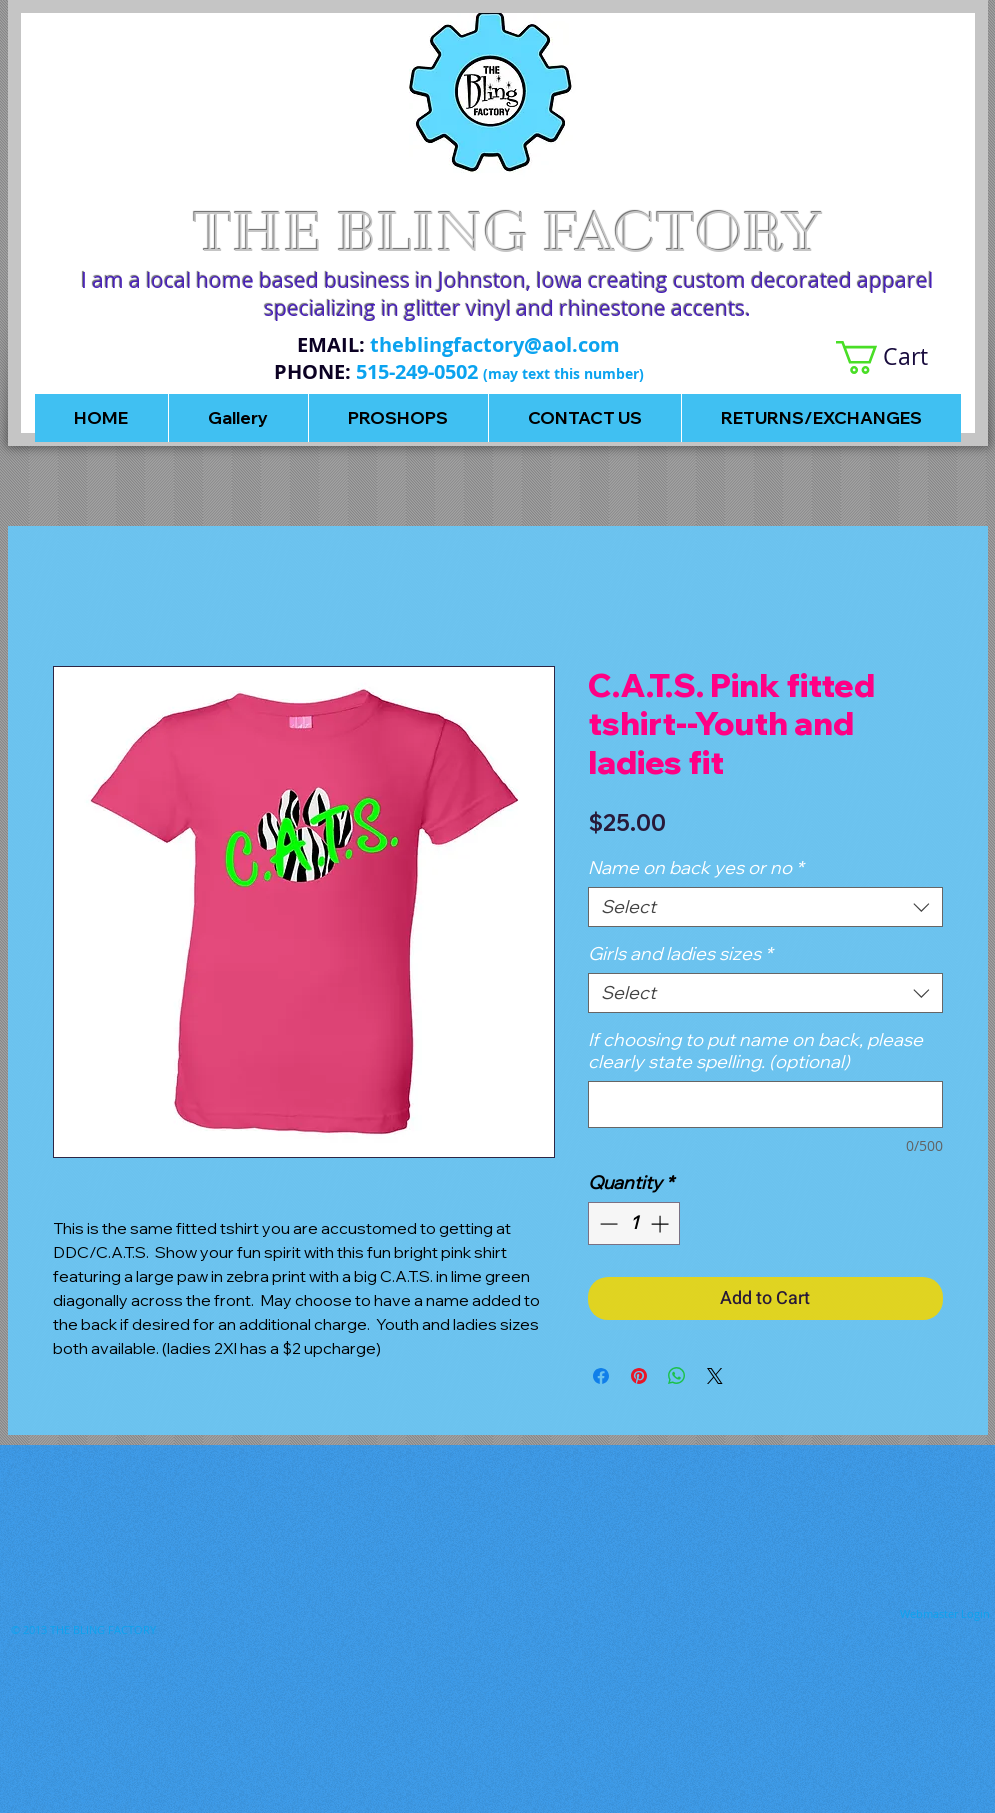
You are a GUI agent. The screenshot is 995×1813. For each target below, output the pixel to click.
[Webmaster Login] (945, 1614)
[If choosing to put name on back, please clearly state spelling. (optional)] (765, 1104)
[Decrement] (606, 1223)
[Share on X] (715, 1376)
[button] (898, 357)
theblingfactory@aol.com (495, 344)
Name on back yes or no (695, 868)
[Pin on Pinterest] (639, 1376)
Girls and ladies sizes (680, 954)
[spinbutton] (634, 1223)
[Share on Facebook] (601, 1376)
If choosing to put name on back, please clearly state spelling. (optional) (755, 1051)
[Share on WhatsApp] (677, 1376)
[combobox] (765, 907)
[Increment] (661, 1223)
